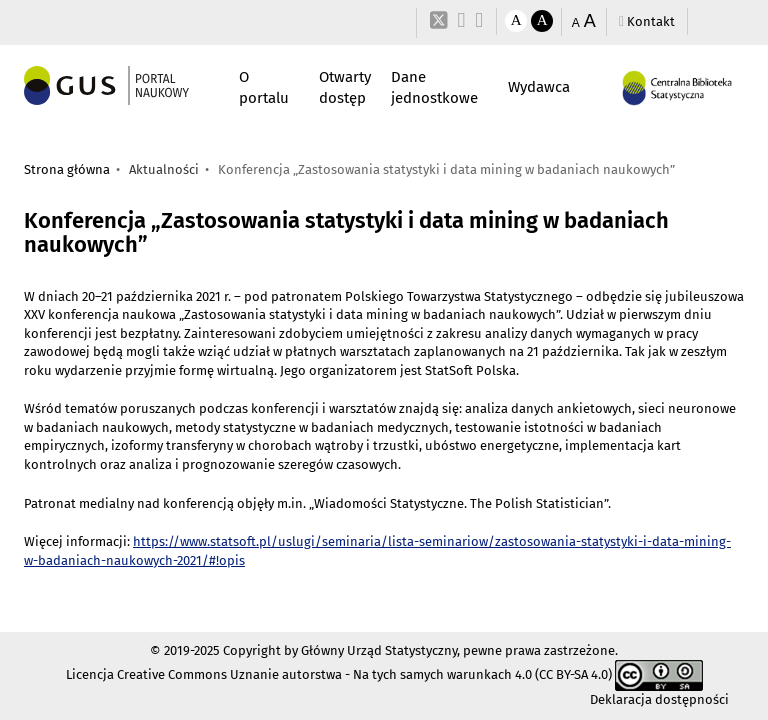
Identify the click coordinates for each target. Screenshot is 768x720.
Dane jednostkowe (434, 87)
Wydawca (539, 87)
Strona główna (67, 169)
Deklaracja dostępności (659, 699)
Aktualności (164, 169)
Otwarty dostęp (345, 87)
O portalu (264, 87)
